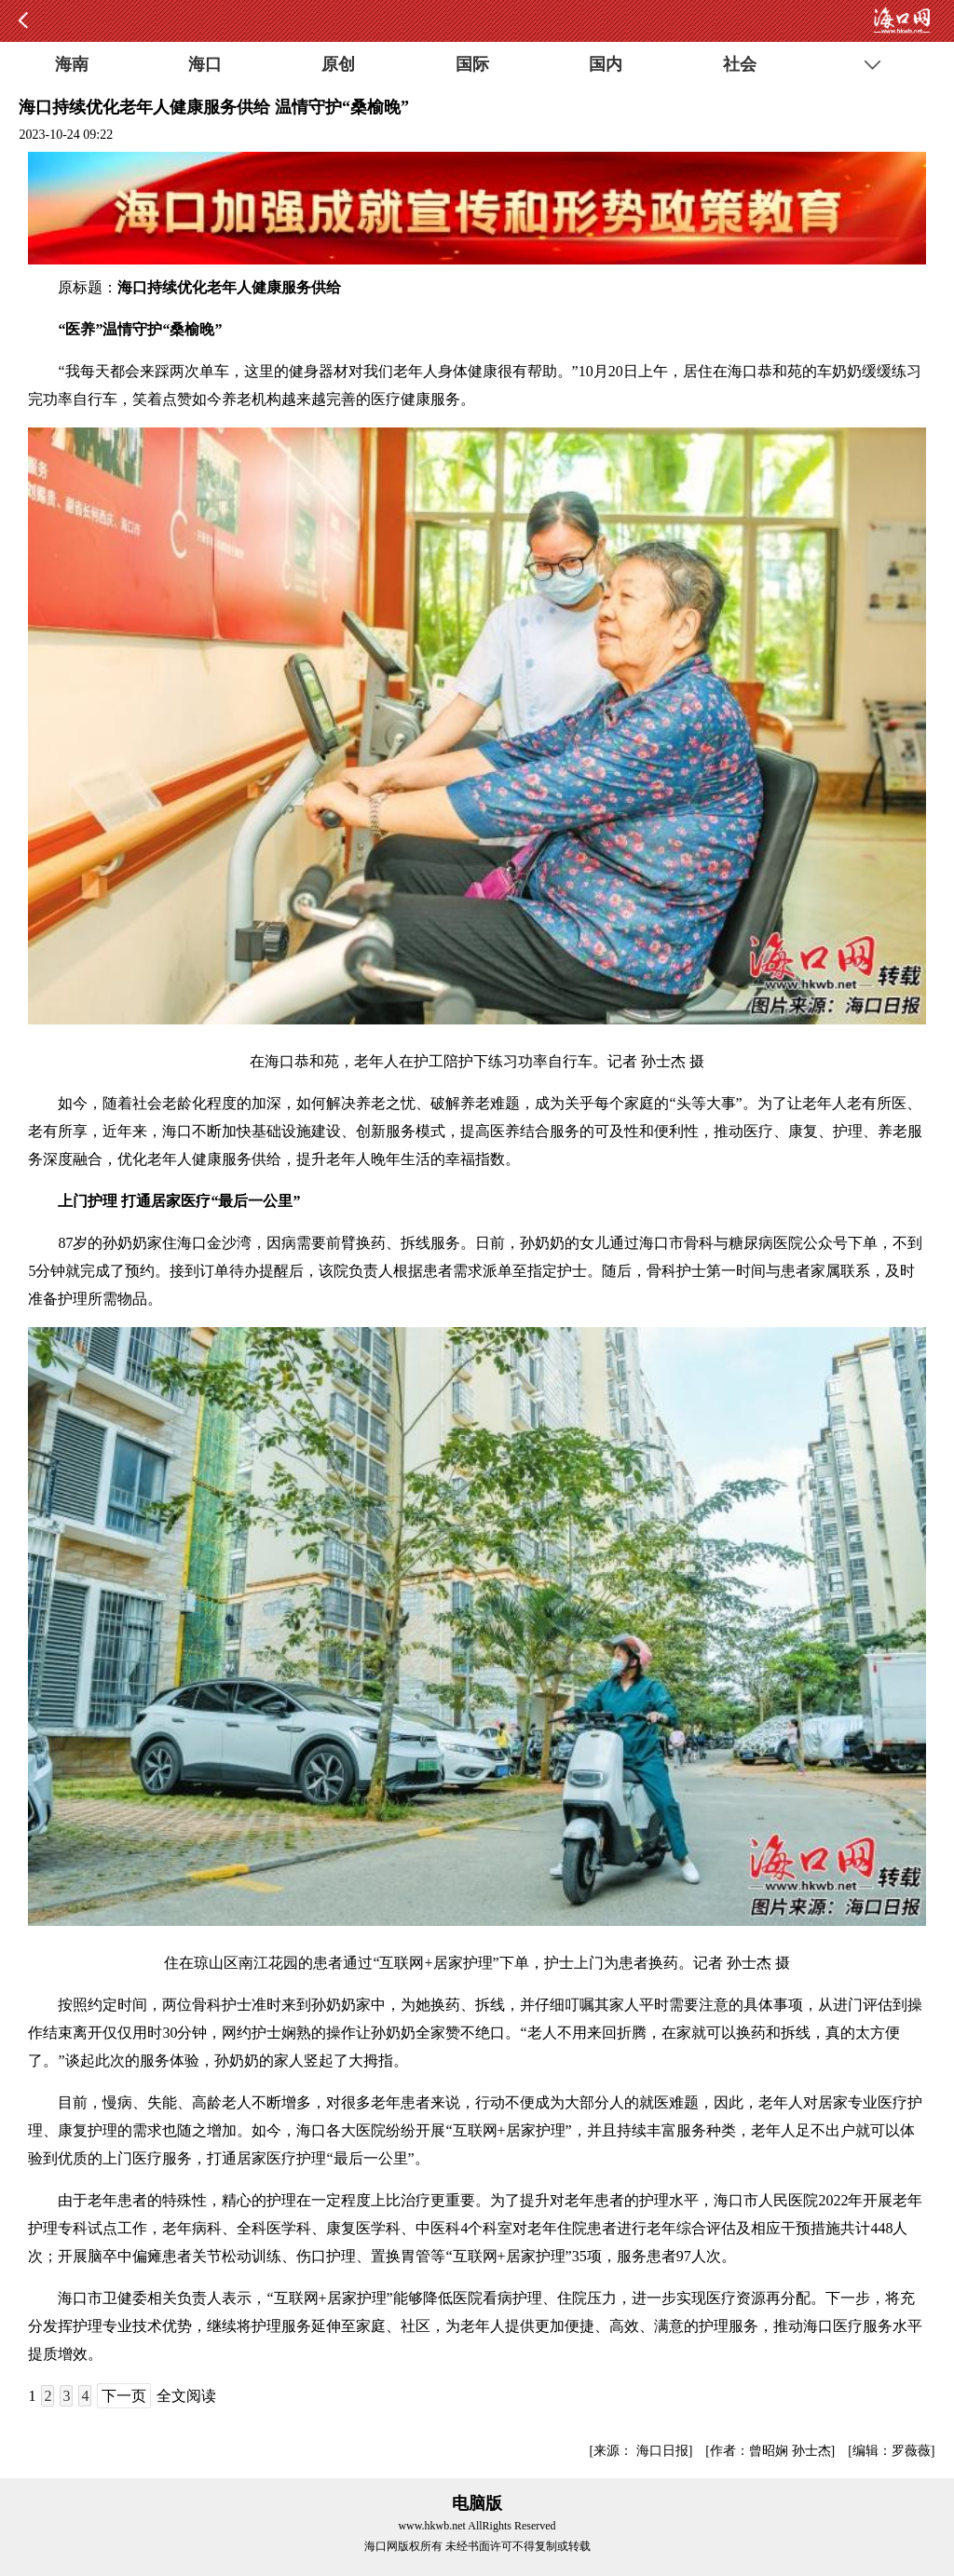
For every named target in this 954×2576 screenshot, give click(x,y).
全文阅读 (186, 2396)
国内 (605, 64)
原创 (338, 64)
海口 (205, 64)
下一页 (124, 2396)
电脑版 (477, 2503)
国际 (472, 64)
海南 (72, 64)
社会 (739, 64)
